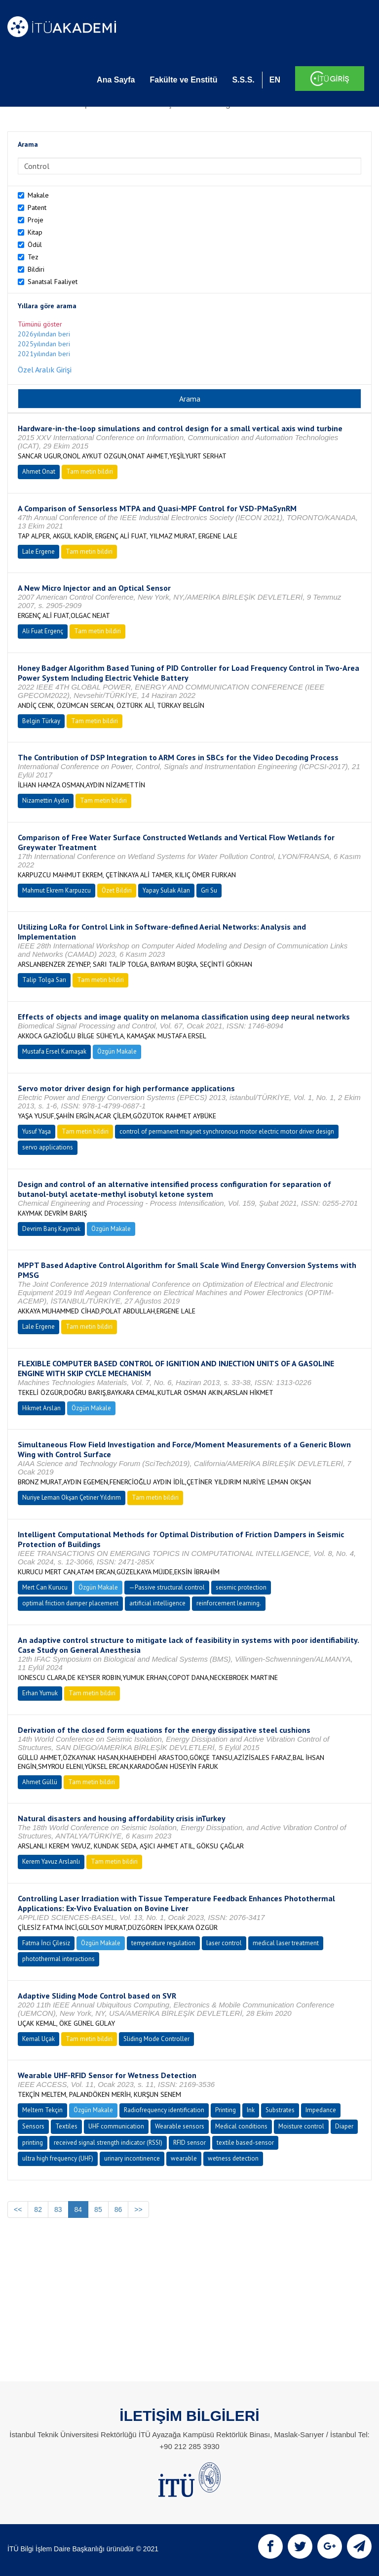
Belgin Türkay (41, 721)
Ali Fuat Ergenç (42, 631)
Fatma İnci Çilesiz (46, 1943)
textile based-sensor (245, 2142)
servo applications (47, 1147)
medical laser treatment (286, 1943)
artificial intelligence (157, 1603)
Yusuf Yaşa (36, 1131)
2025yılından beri (44, 343)
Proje (35, 219)
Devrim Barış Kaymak (51, 1229)
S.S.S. (243, 80)
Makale (38, 195)
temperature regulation (163, 1943)
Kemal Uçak (38, 2039)
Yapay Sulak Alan (166, 890)
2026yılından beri (44, 333)
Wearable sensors (179, 2126)
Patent (37, 207)
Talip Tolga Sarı (44, 980)
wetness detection (233, 2158)
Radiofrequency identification (164, 2110)
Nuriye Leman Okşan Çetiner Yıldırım (71, 1497)
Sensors (33, 2126)
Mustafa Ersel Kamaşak (54, 1051)
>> (138, 2209)
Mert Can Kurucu (45, 1587)
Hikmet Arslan (41, 1408)
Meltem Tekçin (42, 2110)
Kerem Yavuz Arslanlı (51, 1861)
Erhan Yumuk (40, 1693)
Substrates (280, 2110)
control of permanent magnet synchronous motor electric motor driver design (226, 1131)
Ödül (35, 244)
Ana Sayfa (116, 80)
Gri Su (209, 890)
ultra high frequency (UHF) (57, 2158)
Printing (225, 2110)
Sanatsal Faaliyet (52, 281)
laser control (224, 1943)
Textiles (66, 2126)
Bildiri (36, 269)
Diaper (344, 2126)
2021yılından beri (44, 353)
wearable (184, 2158)
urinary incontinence (132, 2158)
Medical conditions (241, 2126)
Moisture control (301, 2126)
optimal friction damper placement (70, 1603)
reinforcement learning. (228, 1603)
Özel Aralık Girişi (45, 369)
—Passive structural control (167, 1587)
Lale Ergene (38, 551)
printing (32, 2142)
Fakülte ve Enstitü (183, 80)
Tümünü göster (40, 324)
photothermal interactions (58, 1959)
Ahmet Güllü (39, 1782)
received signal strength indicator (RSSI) (108, 2142)
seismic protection (241, 1587)
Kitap (35, 232)
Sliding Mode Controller (156, 2039)
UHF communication (116, 2126)
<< (18, 2209)
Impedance (320, 2110)
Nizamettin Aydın (45, 800)
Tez (33, 256)
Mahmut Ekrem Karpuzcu (56, 890)
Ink (251, 2110)
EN (274, 80)
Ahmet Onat (38, 471)
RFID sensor (189, 2142)
